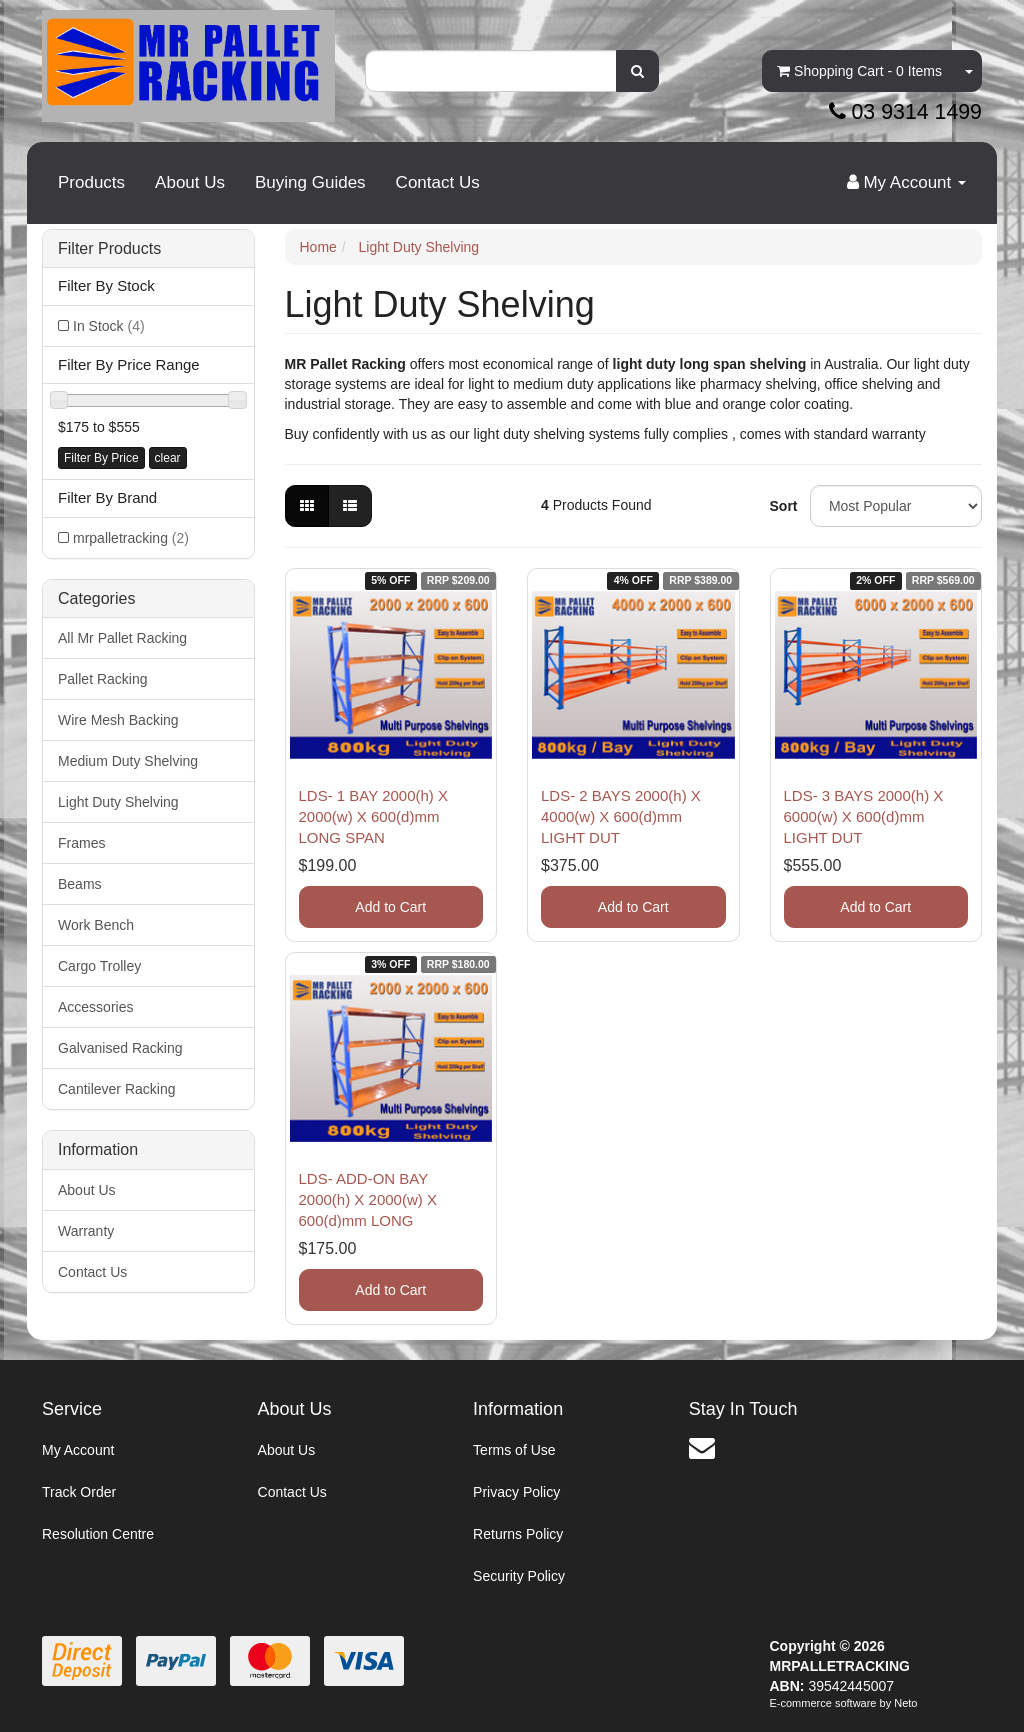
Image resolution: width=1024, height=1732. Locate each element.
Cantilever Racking (117, 1089)
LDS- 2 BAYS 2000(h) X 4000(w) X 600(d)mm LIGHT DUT (621, 816)
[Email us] (702, 1448)
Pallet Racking (103, 679)
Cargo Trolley (99, 966)
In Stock (109, 326)
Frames (81, 843)
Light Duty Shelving (118, 802)
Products (91, 182)
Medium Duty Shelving (128, 761)
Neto (905, 1703)
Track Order (79, 1492)
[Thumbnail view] (307, 506)
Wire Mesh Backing (118, 720)
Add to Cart (390, 907)
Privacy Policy (516, 1492)
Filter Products (109, 248)
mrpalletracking (131, 538)
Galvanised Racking (120, 1048)
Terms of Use (514, 1450)
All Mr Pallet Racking (122, 638)
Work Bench (96, 925)
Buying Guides (310, 182)
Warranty (86, 1231)
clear (168, 458)
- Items (859, 71)
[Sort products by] (896, 506)
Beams (80, 884)
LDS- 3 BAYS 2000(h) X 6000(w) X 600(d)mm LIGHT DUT (864, 816)
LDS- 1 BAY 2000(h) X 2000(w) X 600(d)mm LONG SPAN (374, 816)
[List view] (350, 506)
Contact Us (438, 182)
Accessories (95, 1007)
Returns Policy (518, 1534)
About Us (190, 182)
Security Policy (519, 1576)
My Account (78, 1450)
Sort (782, 506)
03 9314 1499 (905, 112)
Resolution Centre (98, 1534)
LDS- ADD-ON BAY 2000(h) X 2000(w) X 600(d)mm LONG (368, 1199)
